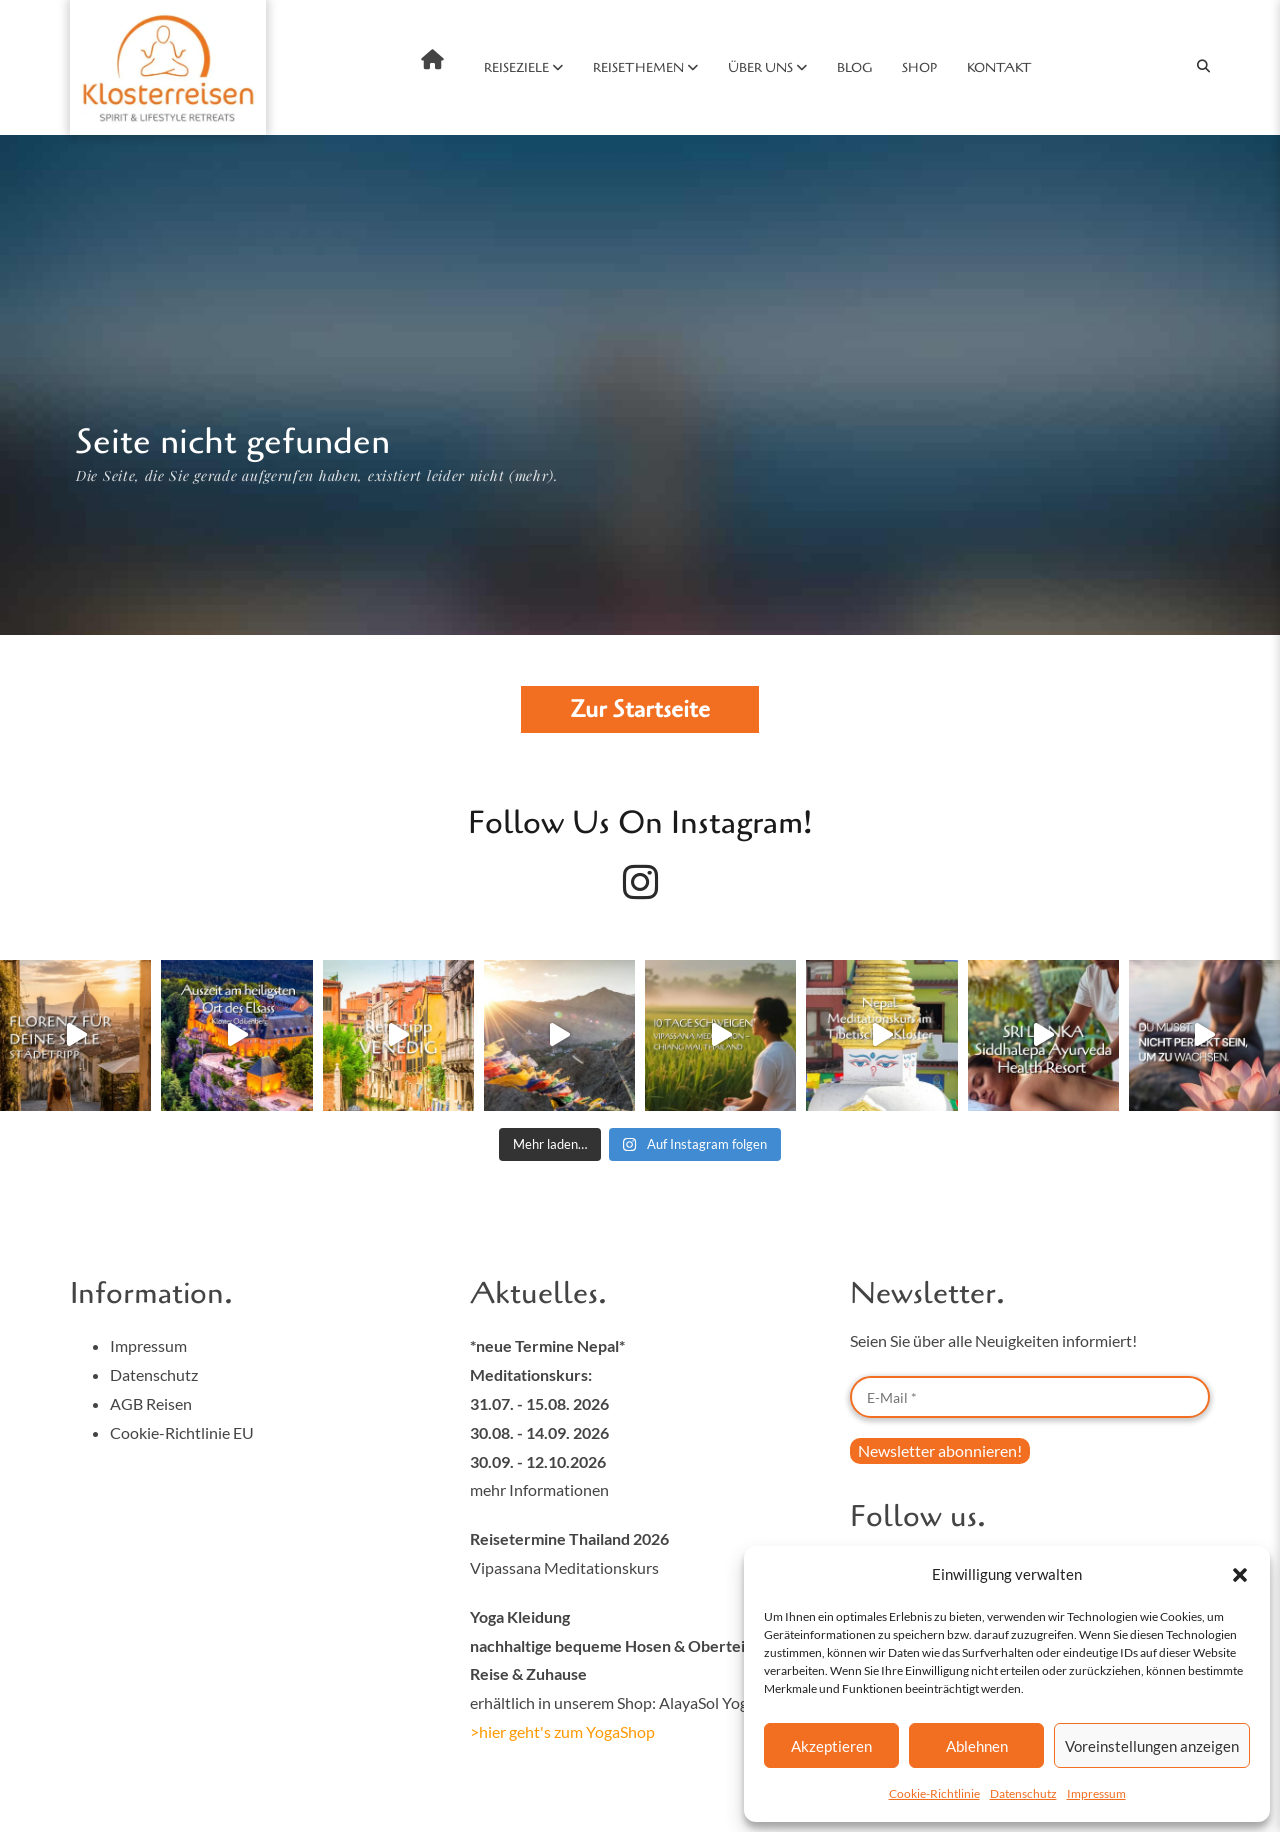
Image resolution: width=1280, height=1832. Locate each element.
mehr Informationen (539, 1489)
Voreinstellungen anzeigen (1152, 1746)
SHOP (919, 68)
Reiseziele (516, 68)
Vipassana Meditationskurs (564, 1567)
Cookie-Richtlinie (934, 1793)
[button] (1240, 1575)
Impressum (1096, 1793)
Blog (854, 68)
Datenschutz (1023, 1793)
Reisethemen (638, 68)
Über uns (760, 68)
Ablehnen (977, 1746)
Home (432, 60)
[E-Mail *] (1030, 1397)
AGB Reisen (151, 1403)
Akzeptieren (831, 1746)
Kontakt (999, 68)
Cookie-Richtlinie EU (182, 1432)
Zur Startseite (640, 709)
